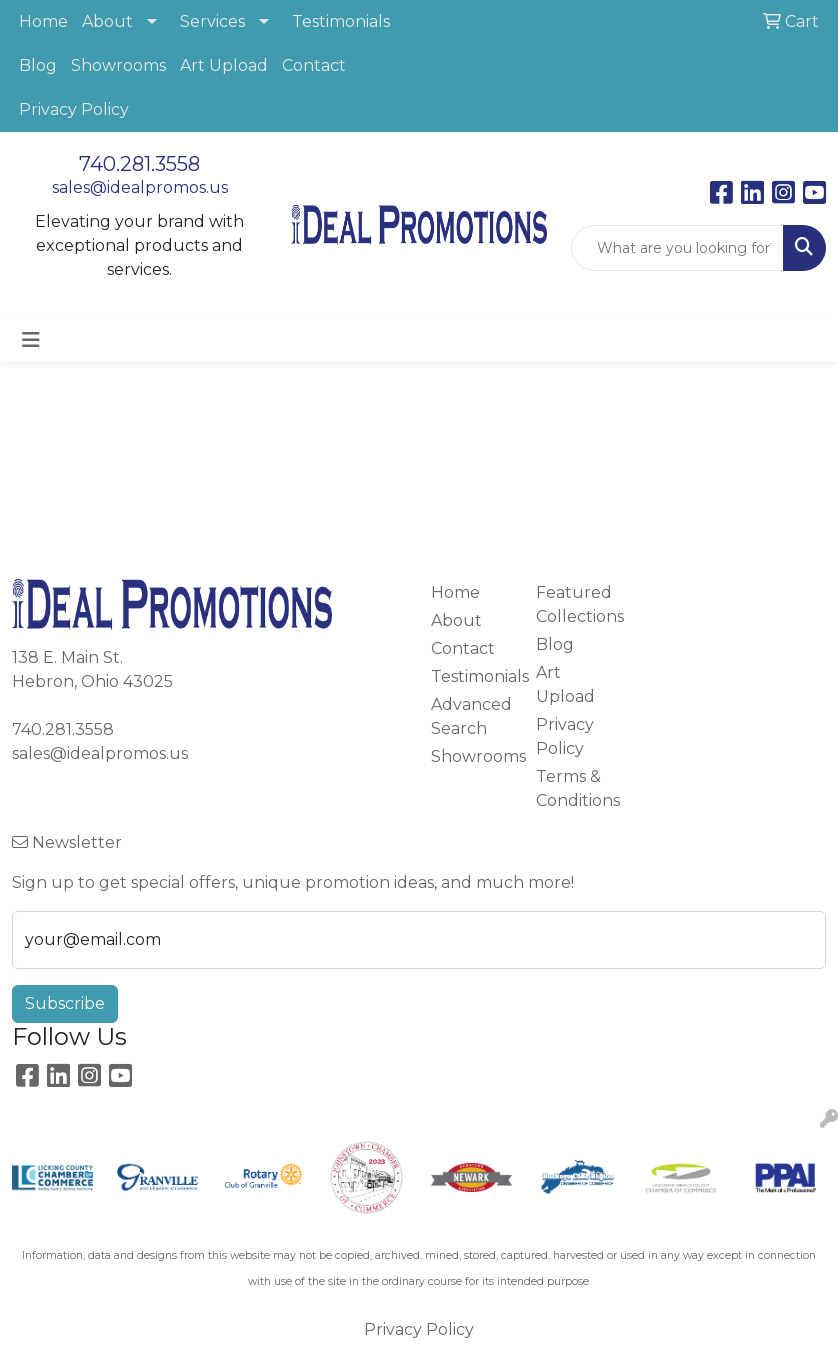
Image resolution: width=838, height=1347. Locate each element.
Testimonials (341, 21)
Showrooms (118, 65)
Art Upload (224, 65)
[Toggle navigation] (31, 340)
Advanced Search (471, 716)
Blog (38, 65)
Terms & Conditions (576, 788)
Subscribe (65, 1003)
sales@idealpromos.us (140, 187)
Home (43, 21)
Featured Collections (576, 604)
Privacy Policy (74, 109)
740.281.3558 (139, 164)
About (107, 21)
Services (212, 21)
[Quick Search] (677, 248)
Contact (314, 65)
